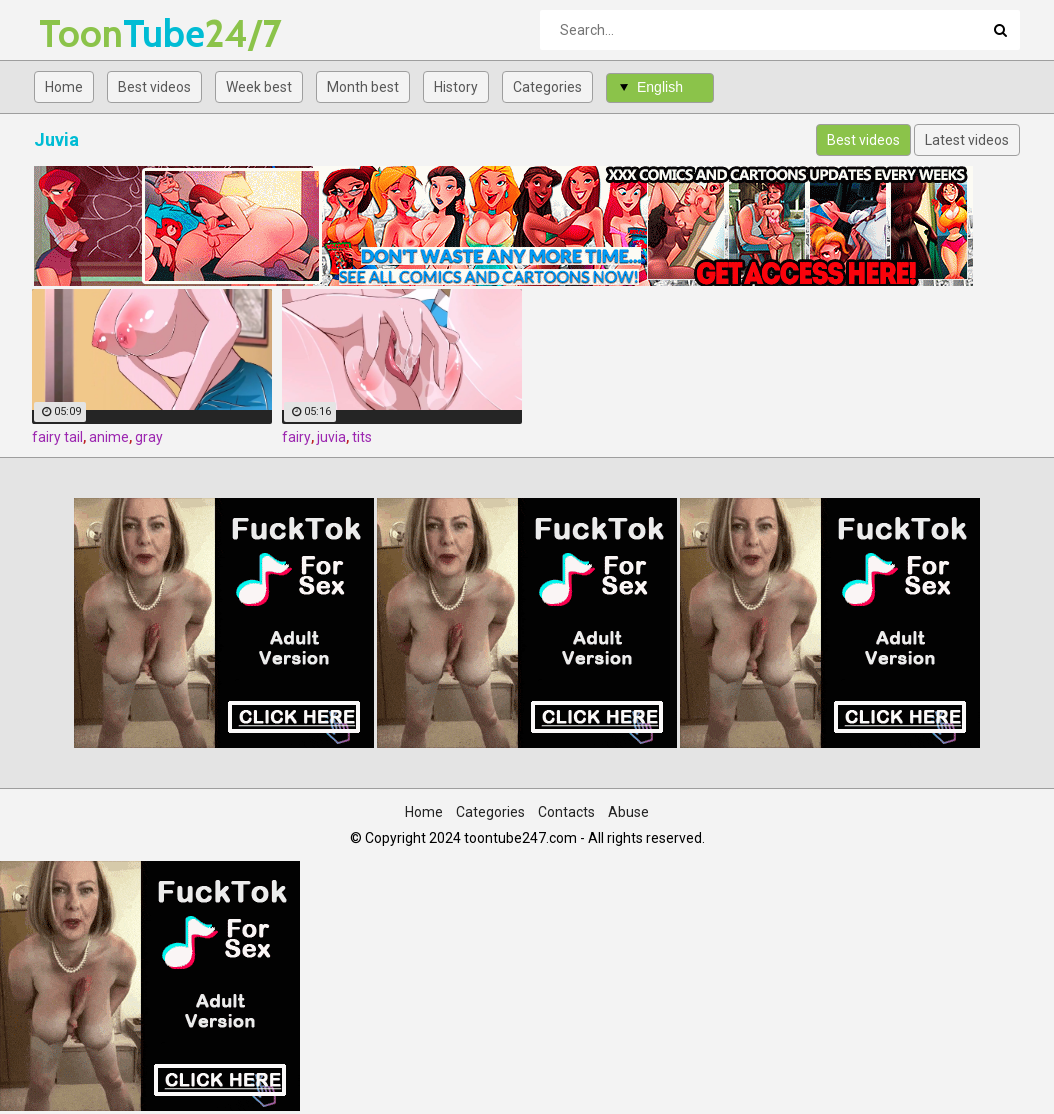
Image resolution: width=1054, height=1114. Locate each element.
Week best (259, 87)
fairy (296, 437)
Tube (91, 33)
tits (362, 437)
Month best (363, 87)
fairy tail (57, 437)
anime (109, 437)
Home (64, 87)
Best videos (154, 87)
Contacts (566, 812)
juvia (331, 437)
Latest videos (967, 140)
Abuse (628, 812)
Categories (547, 87)
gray (149, 437)
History (456, 87)
